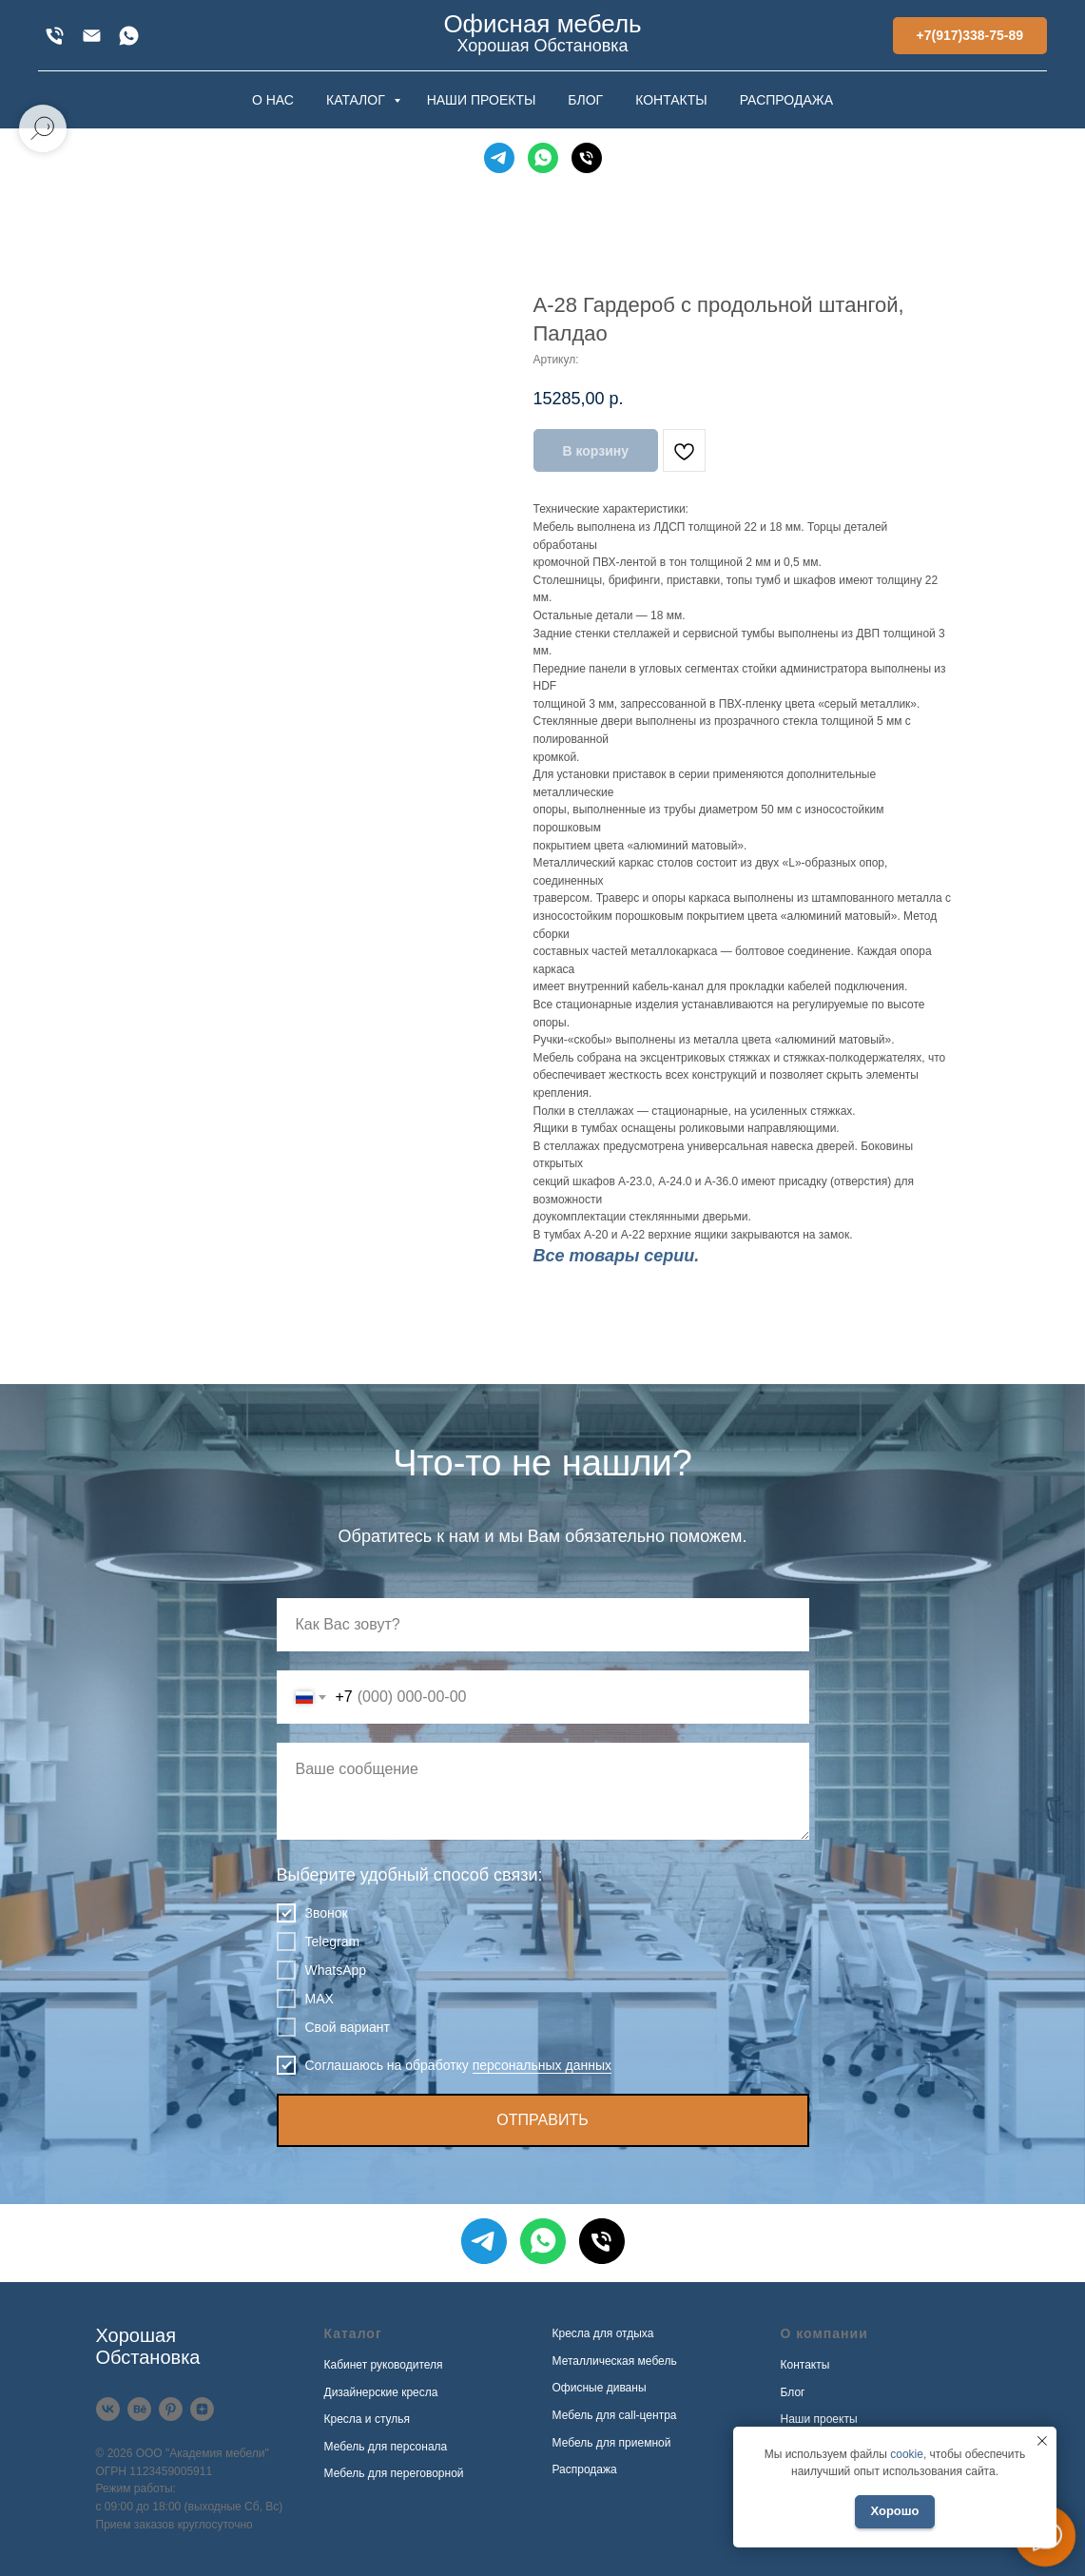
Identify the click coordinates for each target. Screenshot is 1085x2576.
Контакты (805, 2364)
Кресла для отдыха (603, 2333)
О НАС (273, 99)
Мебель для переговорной (394, 2473)
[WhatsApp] (129, 36)
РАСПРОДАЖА (786, 99)
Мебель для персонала (386, 2446)
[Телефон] (587, 158)
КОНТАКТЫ (671, 99)
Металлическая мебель (614, 2361)
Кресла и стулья (367, 2419)
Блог (793, 2392)
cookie (906, 2454)
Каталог (353, 2333)
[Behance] (139, 2409)
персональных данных (542, 2065)
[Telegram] (499, 158)
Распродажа (584, 2469)
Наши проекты (819, 2419)
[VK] (108, 2409)
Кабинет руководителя (383, 2364)
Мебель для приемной (611, 2442)
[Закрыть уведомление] (1042, 2440)
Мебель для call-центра (614, 2415)
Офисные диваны (599, 2387)
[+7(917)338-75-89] (55, 36)
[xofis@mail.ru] (92, 36)
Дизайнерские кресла (381, 2392)
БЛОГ (585, 99)
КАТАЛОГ (357, 99)
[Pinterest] (171, 2409)
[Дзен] (202, 2409)
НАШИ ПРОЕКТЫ (481, 99)
